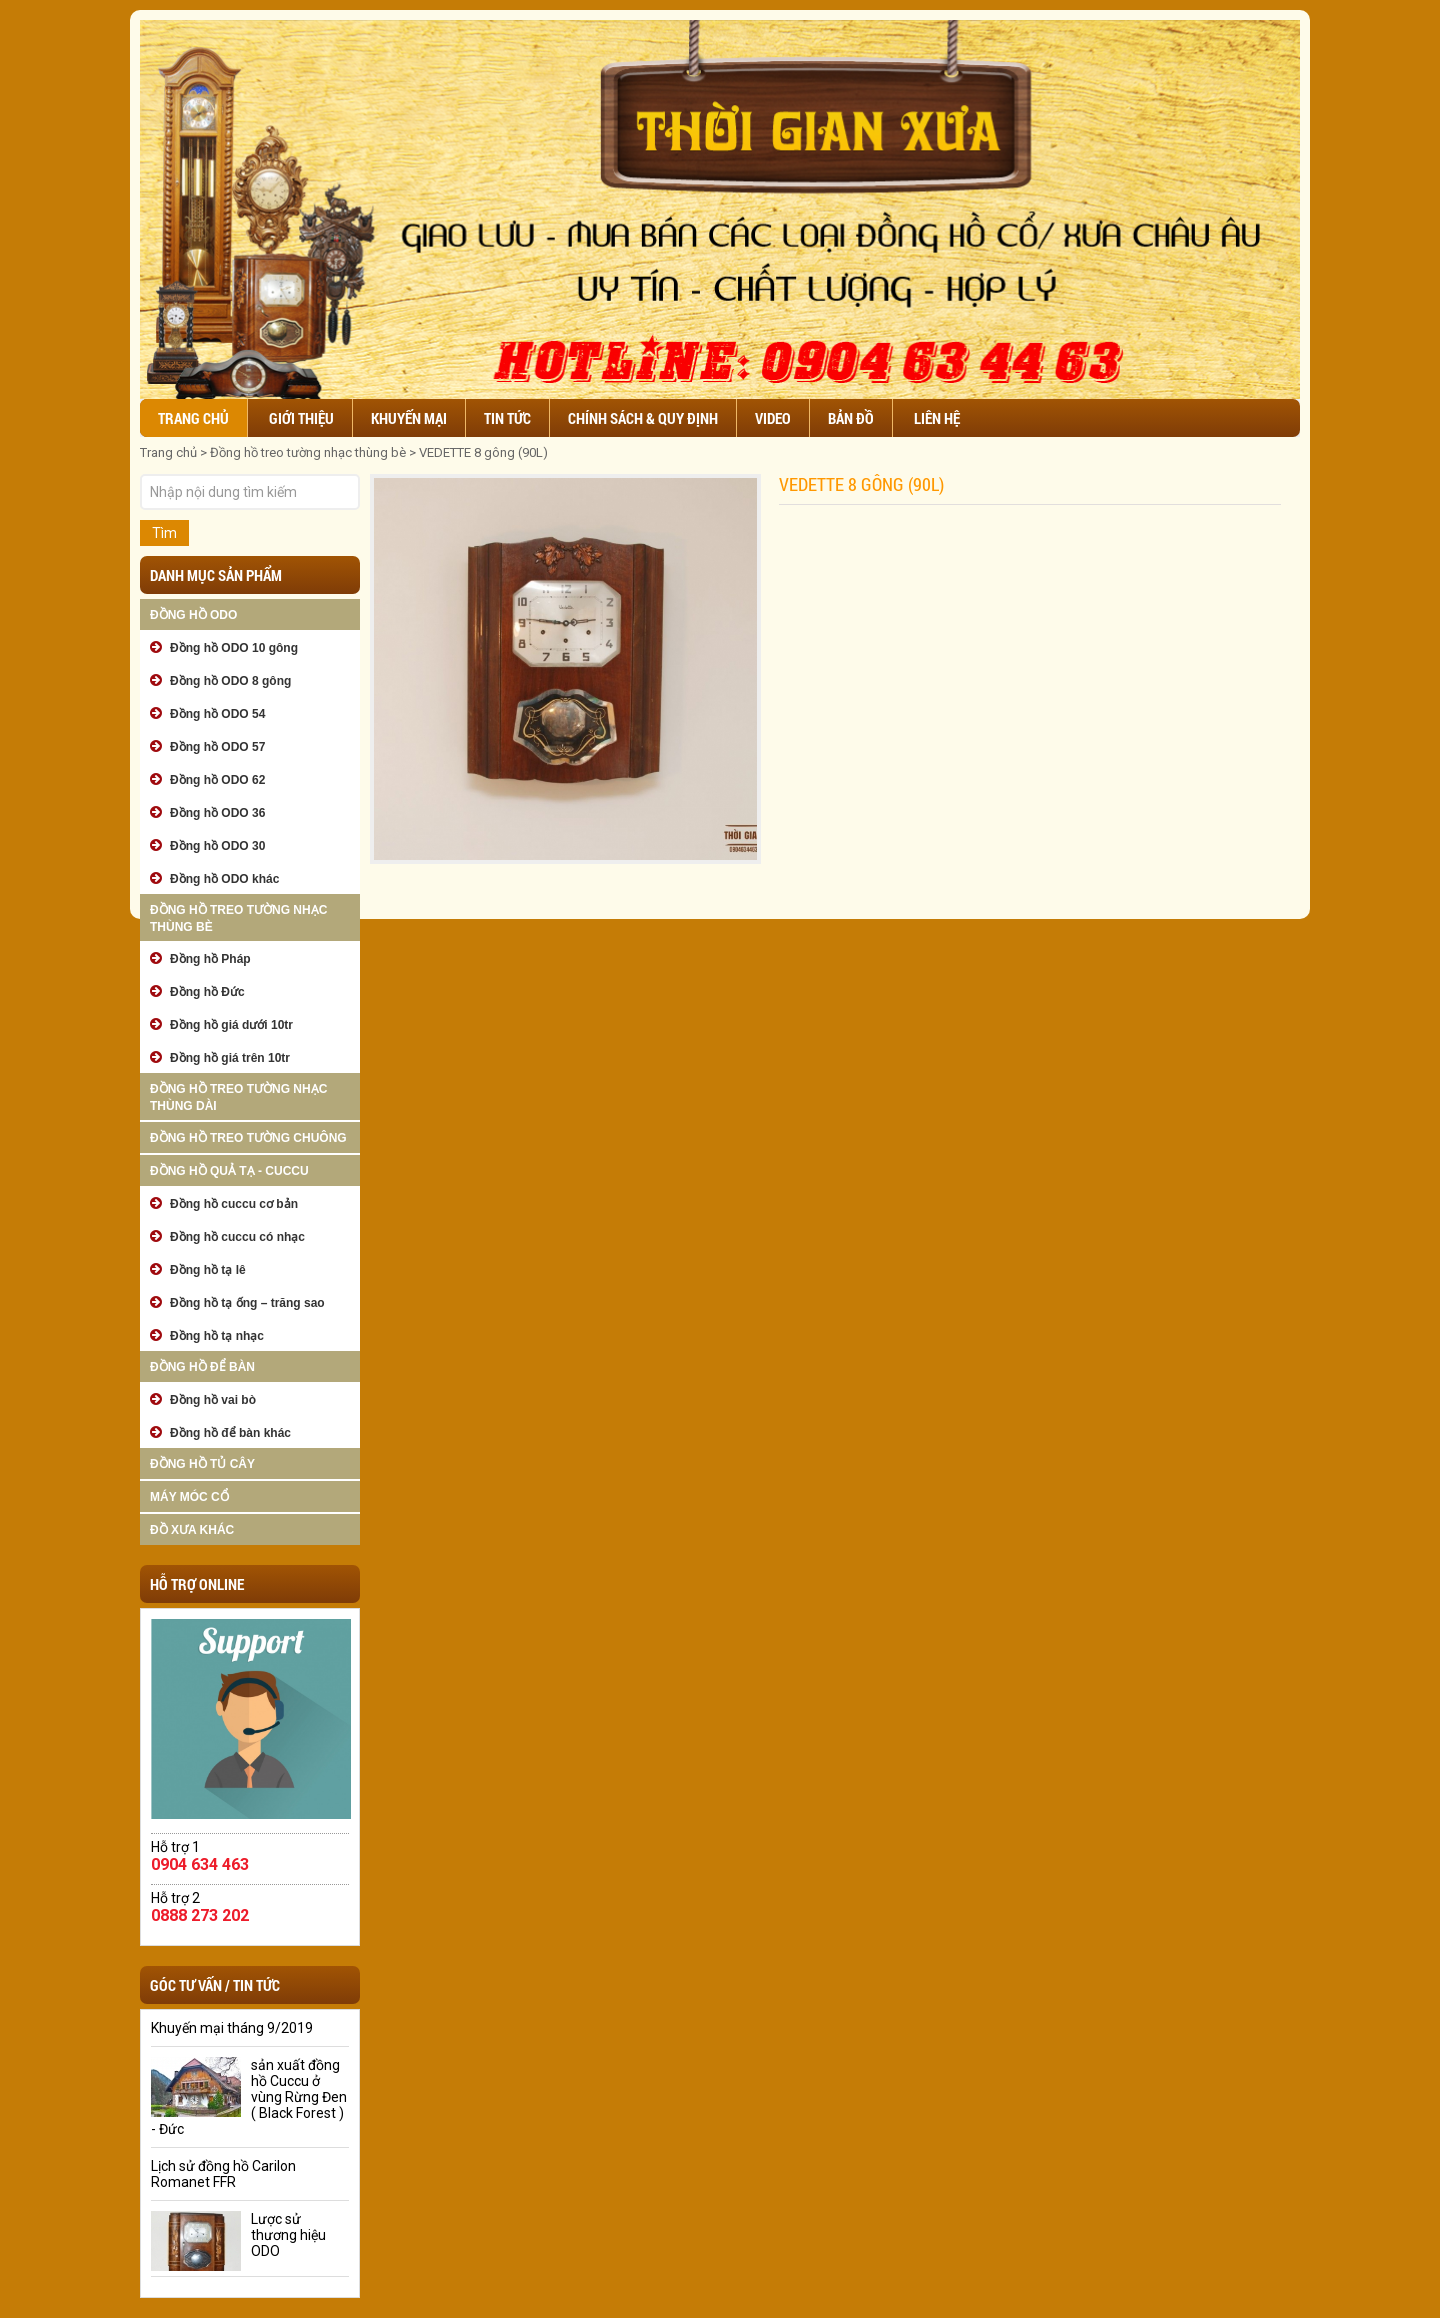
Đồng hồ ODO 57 (217, 747)
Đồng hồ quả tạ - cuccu (229, 1171)
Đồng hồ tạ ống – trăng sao (247, 1303)
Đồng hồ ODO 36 (217, 813)
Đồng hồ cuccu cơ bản (234, 1204)
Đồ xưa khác (192, 1530)
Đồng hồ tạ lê (208, 1270)
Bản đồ (851, 418)
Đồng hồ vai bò (213, 1400)
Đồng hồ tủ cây (202, 1464)
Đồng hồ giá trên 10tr (230, 1058)
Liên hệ (937, 418)
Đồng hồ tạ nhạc (217, 1336)
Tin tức (507, 418)
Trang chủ (193, 418)
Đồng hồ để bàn (202, 1367)
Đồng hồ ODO (193, 615)
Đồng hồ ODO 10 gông (234, 648)
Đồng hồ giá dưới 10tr (231, 1025)
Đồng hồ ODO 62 (217, 780)
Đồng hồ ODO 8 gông (230, 681)
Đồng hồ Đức (207, 992)
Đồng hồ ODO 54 (217, 714)
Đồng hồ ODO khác (224, 879)
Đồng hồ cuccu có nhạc (237, 1237)
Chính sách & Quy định (643, 418)
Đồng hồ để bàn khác (230, 1433)
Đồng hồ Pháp (210, 959)
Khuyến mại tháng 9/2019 (232, 2028)
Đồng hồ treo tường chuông (248, 1138)
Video (773, 418)
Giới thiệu (301, 418)
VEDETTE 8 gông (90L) (483, 452)
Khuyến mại (409, 418)
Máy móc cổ (189, 1497)
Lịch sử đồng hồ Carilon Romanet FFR (223, 2174)
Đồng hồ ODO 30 (217, 846)
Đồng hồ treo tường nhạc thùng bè (308, 452)
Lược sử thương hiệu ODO (288, 2235)
